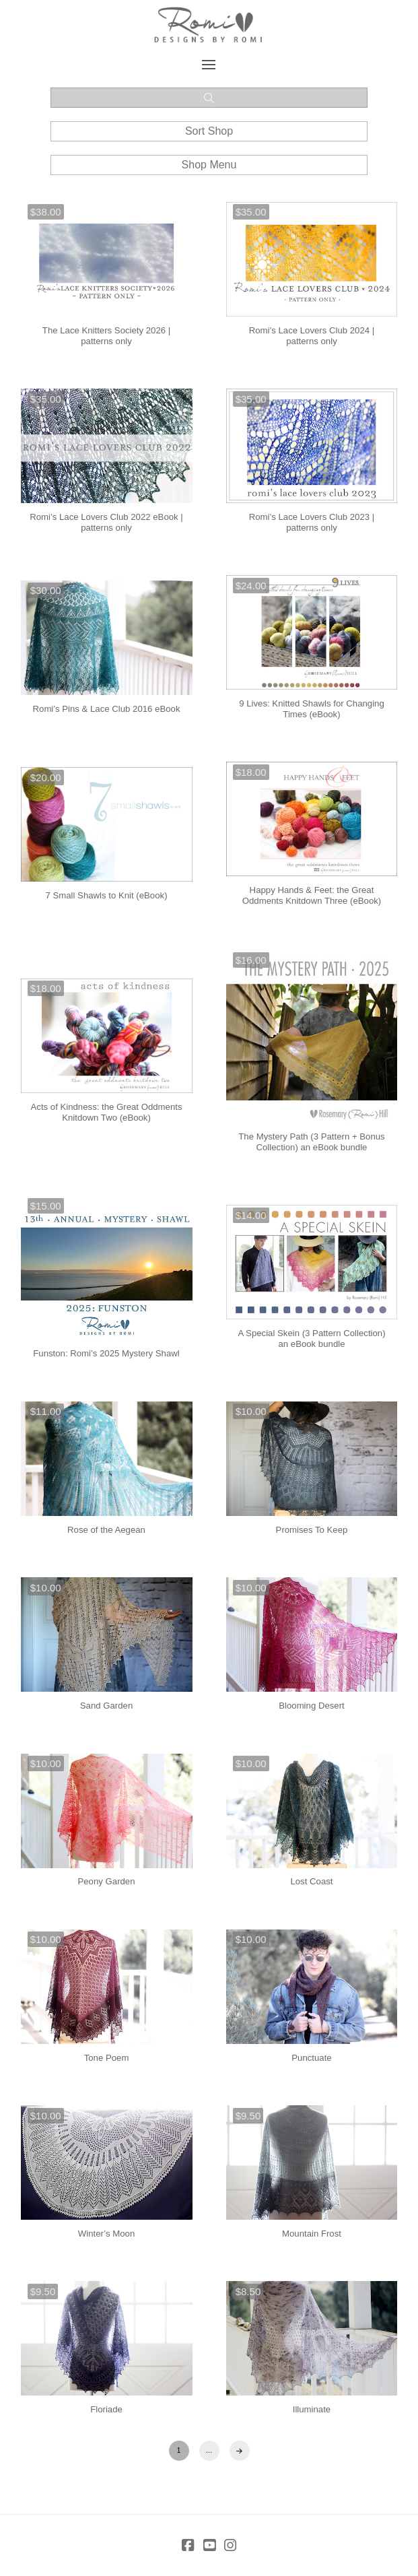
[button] (208, 65)
